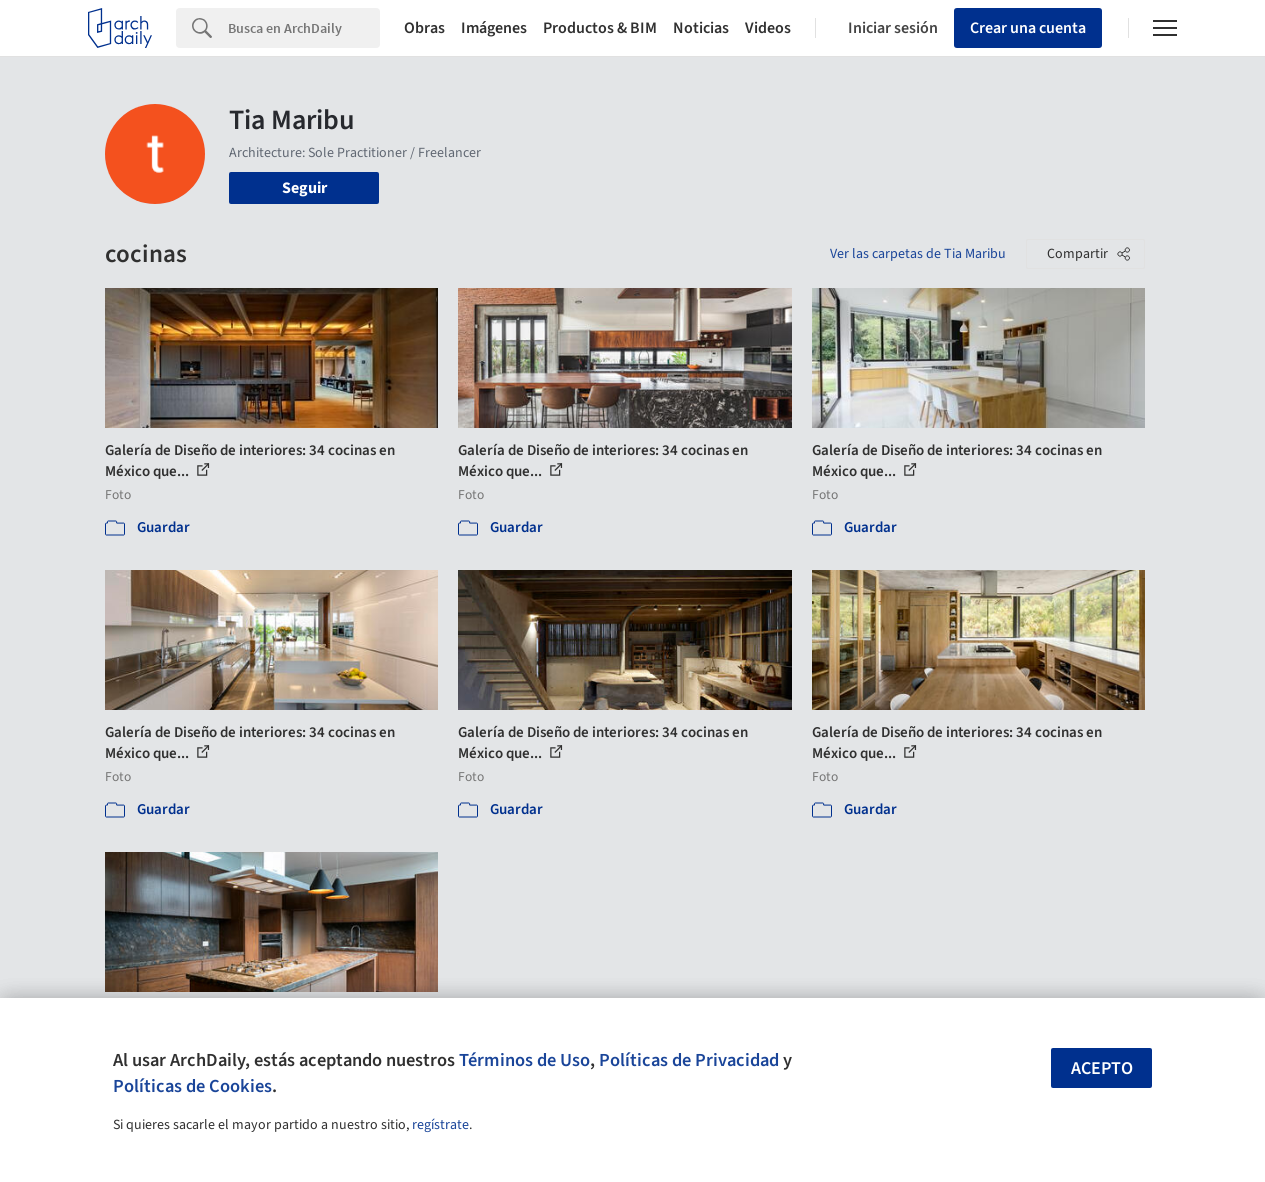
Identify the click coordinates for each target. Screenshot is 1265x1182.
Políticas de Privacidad (689, 1060)
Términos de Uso (524, 1060)
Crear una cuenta (1028, 28)
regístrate (440, 1125)
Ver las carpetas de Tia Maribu (918, 254)
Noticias (701, 28)
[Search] (304, 28)
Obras (424, 28)
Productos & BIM (600, 28)
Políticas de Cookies (192, 1086)
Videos (768, 28)
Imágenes (494, 28)
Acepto (1102, 1068)
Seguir (304, 188)
